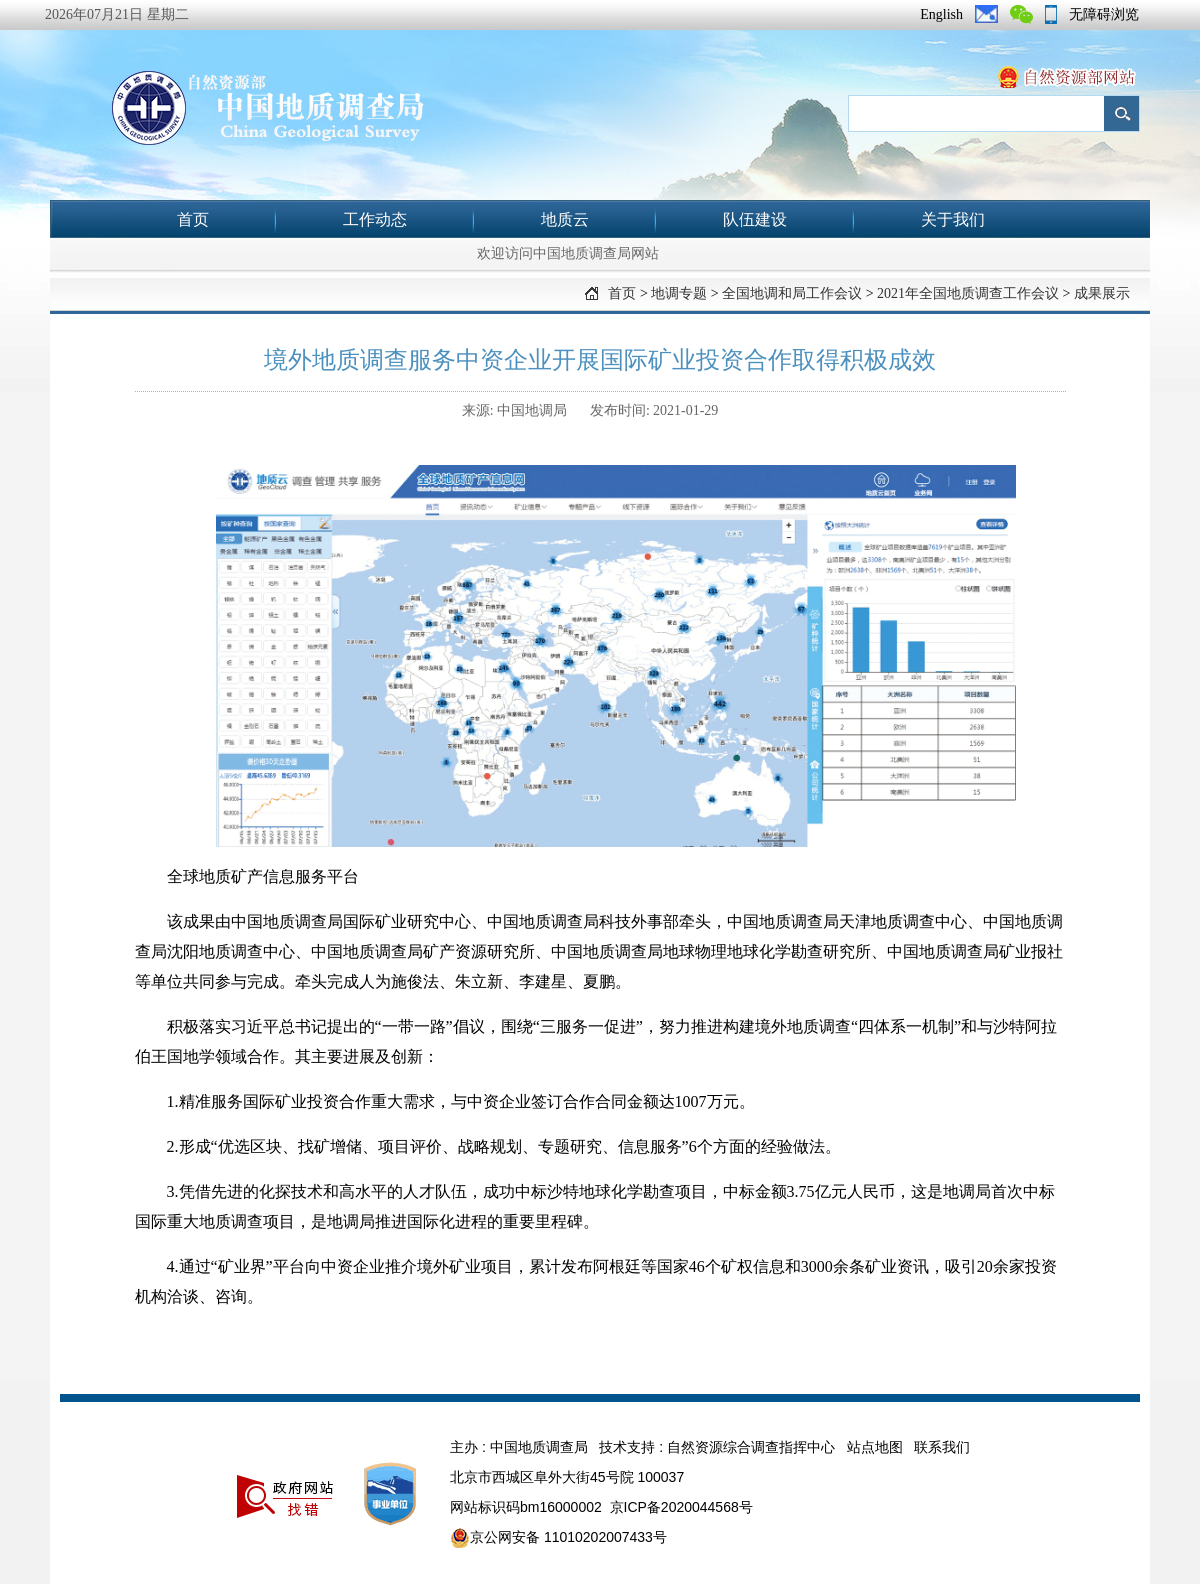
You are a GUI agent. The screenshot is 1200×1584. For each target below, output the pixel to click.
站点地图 (875, 1447)
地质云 (565, 219)
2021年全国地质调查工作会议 (968, 293)
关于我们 (953, 219)
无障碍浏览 (1104, 14)
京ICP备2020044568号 (681, 1507)
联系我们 (942, 1447)
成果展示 (1102, 293)
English (941, 14)
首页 (193, 219)
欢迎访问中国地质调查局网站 (568, 253)
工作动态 (375, 219)
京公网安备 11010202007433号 (558, 1538)
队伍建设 (755, 219)
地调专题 (679, 293)
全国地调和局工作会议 (792, 293)
